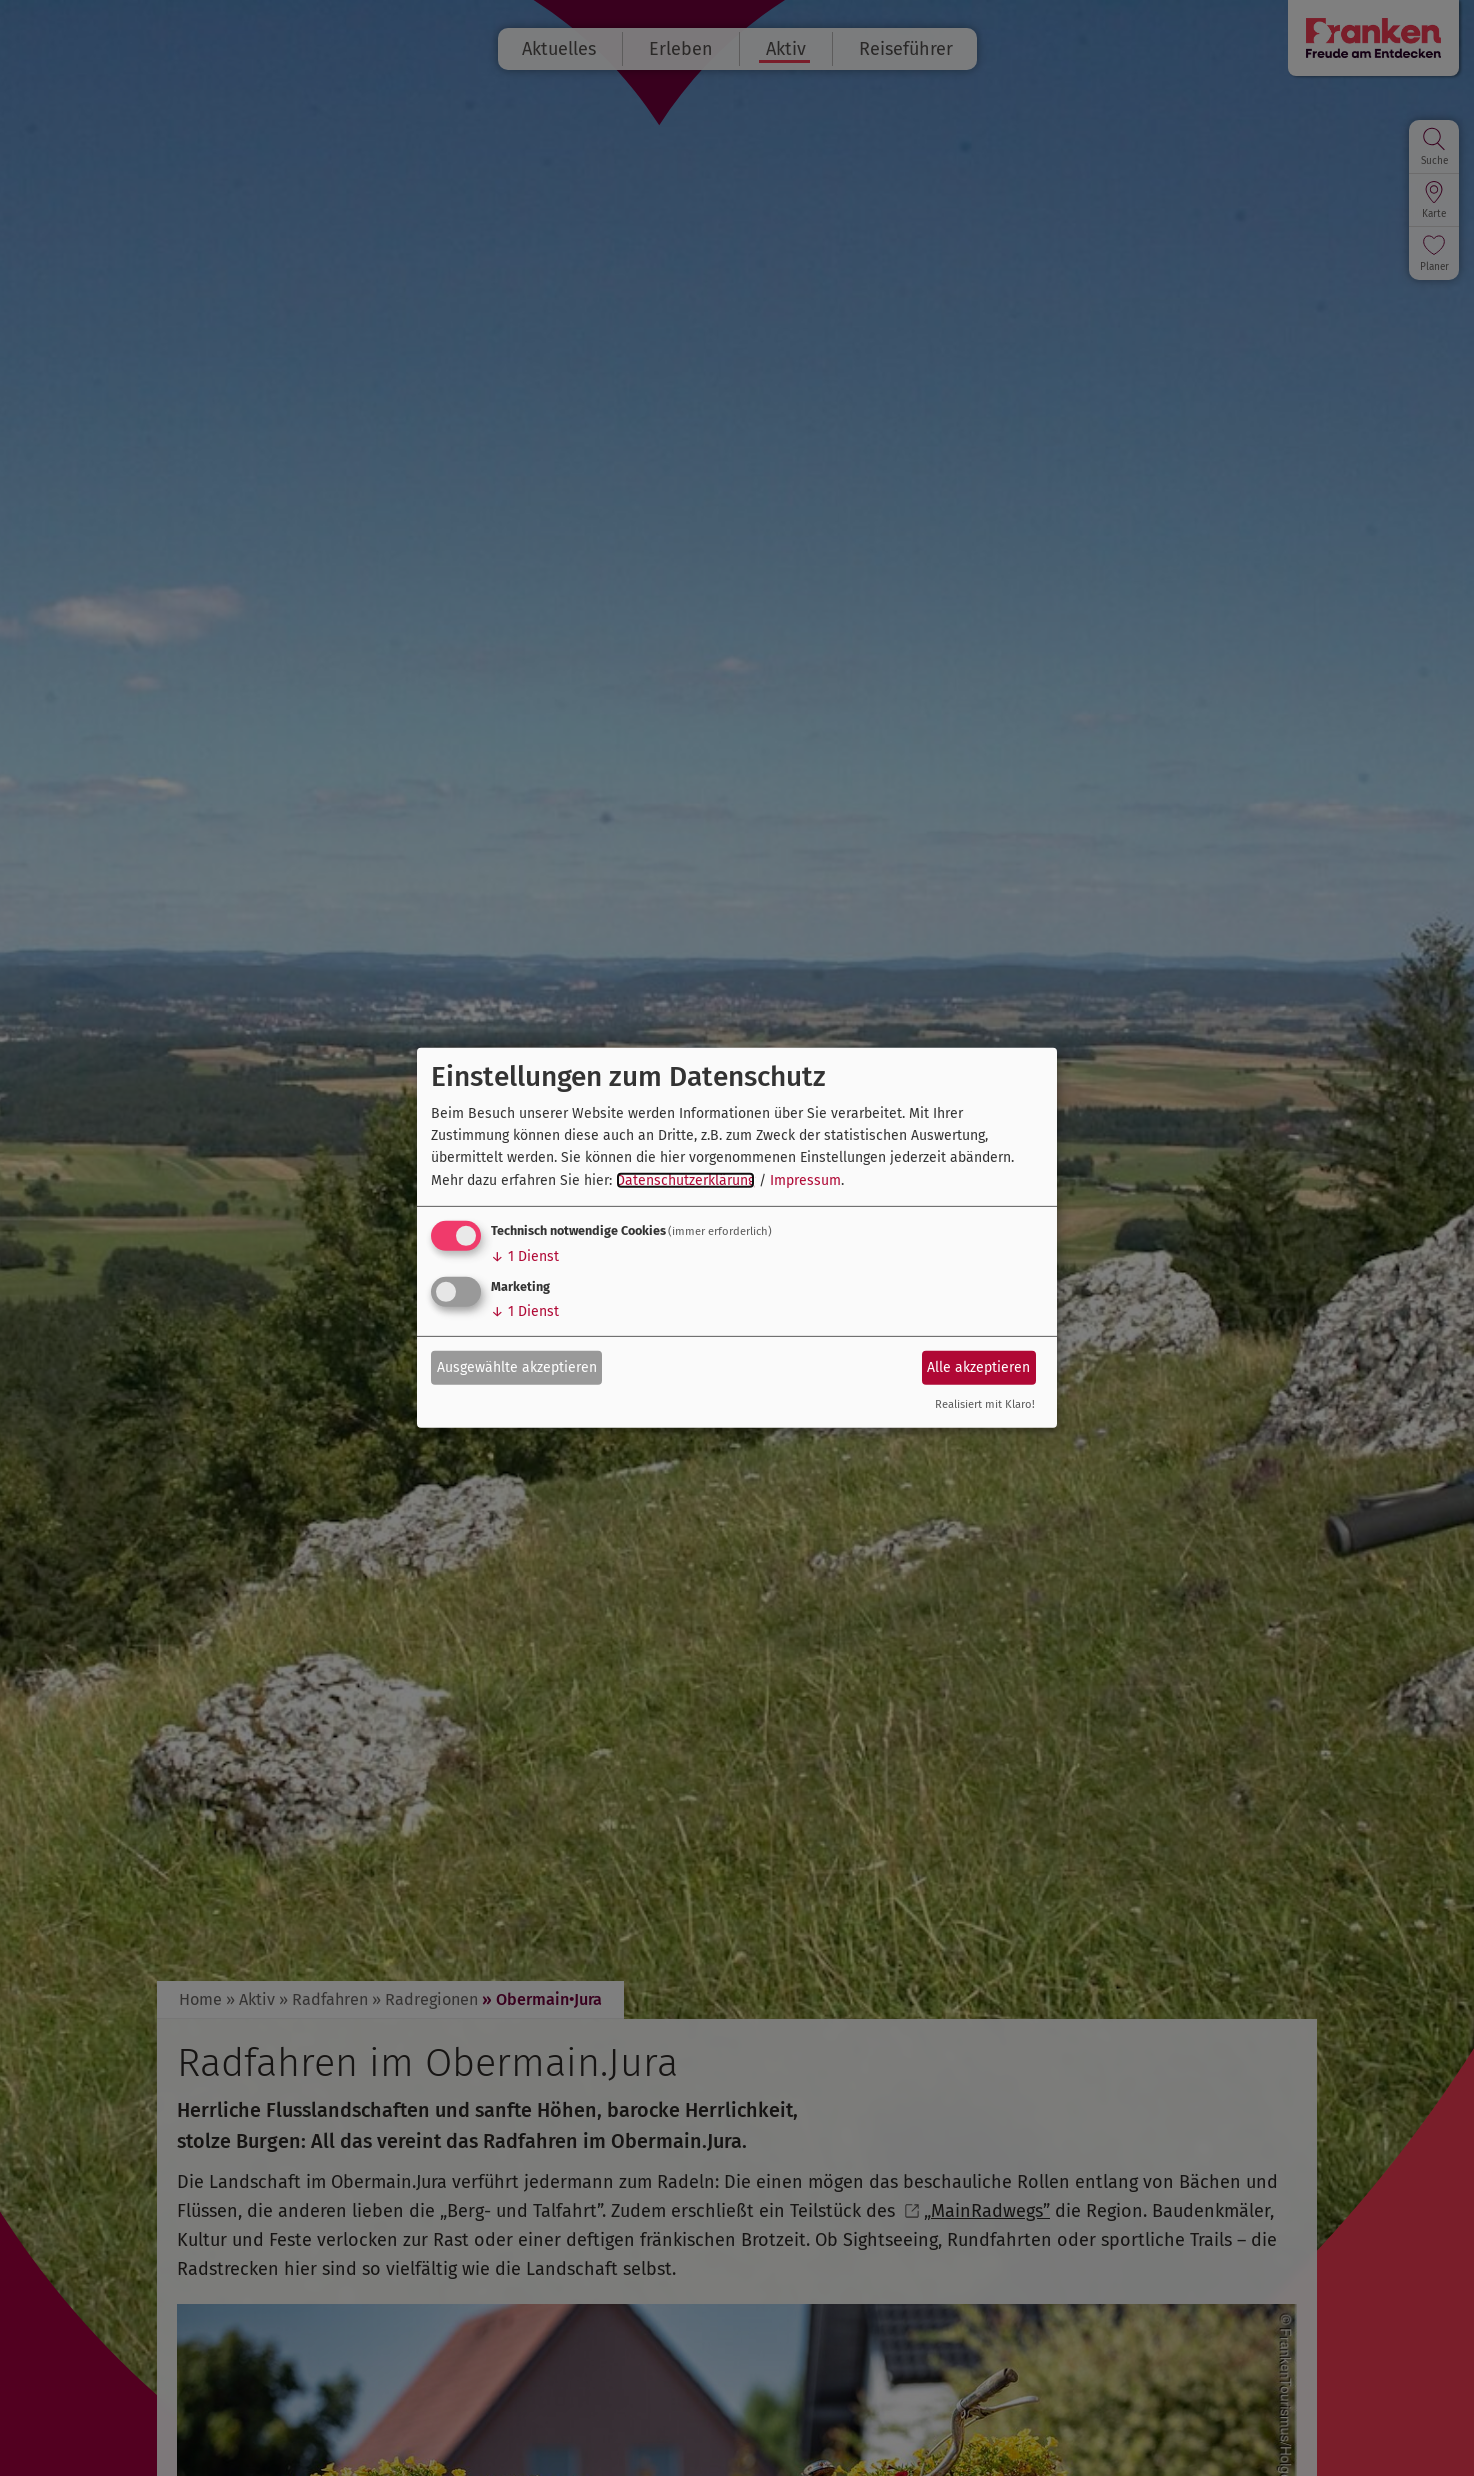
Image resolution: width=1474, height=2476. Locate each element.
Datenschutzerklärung (685, 1180)
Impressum (805, 1180)
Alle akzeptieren (978, 1366)
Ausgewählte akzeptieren (517, 1366)
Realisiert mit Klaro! (985, 1404)
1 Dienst (525, 1256)
